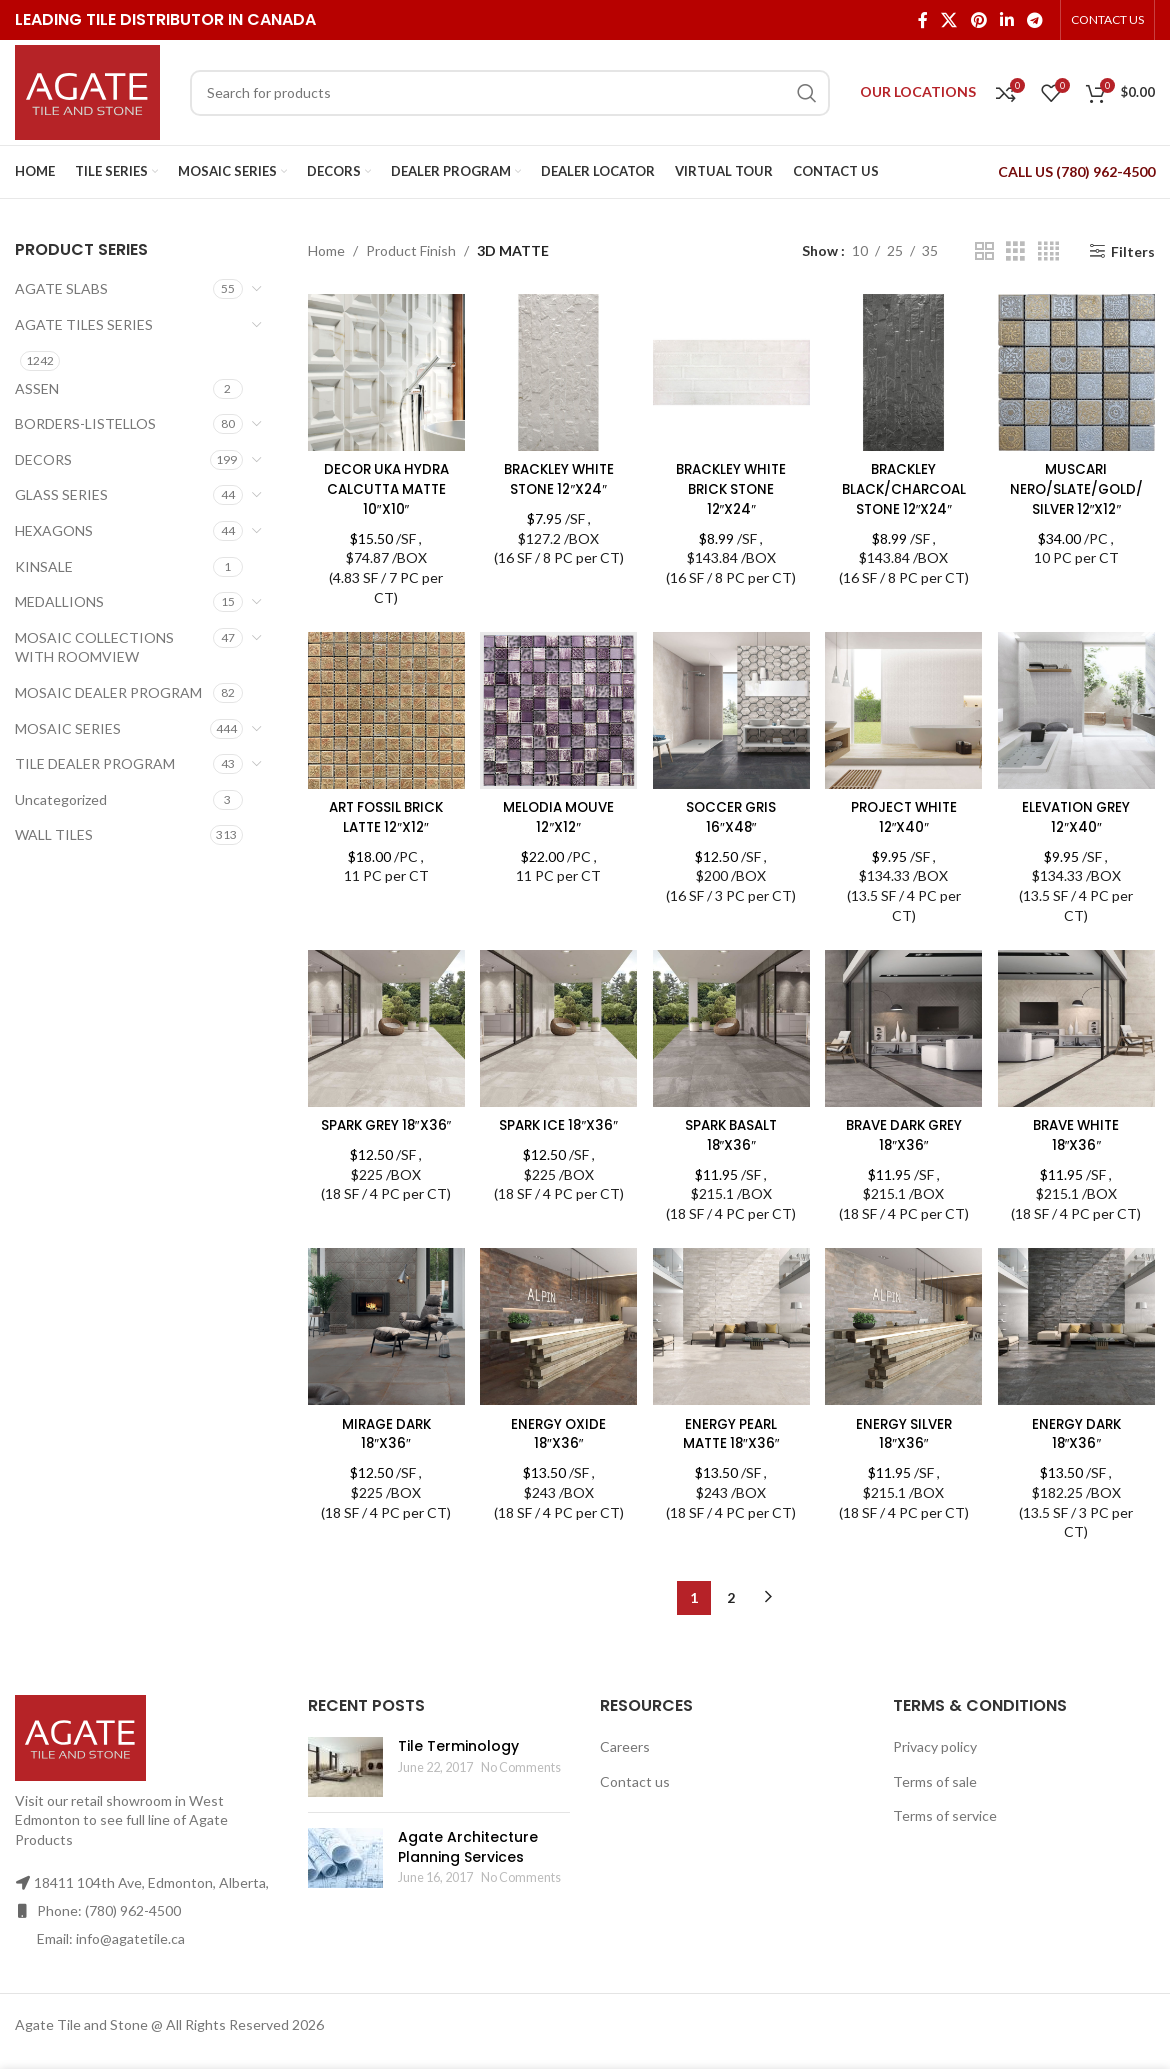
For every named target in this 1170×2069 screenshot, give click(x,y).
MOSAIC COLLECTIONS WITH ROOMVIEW (94, 647)
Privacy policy (935, 1744)
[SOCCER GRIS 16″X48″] (732, 709)
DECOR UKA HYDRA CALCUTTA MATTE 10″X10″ (384, 485)
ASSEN (37, 388)
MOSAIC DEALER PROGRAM (108, 692)
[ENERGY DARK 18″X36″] (1079, 1327)
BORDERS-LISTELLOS (85, 423)
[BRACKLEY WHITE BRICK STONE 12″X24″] (732, 371)
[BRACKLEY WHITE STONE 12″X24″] (558, 371)
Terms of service (945, 1813)
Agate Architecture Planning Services (468, 1845)
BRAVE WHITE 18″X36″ (1078, 1133)
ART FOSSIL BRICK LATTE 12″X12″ (384, 814)
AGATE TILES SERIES (84, 324)
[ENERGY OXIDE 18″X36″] (558, 1327)
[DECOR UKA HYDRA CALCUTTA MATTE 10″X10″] (385, 371)
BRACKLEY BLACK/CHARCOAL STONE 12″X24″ (904, 485)
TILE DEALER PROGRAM (95, 763)
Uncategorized (61, 799)
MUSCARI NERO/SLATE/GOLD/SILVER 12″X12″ (1078, 485)
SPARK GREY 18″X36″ (384, 1133)
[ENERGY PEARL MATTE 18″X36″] (732, 1327)
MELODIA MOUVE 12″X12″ (558, 814)
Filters (1133, 251)
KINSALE (44, 566)
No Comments (521, 1765)
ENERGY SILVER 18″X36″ (904, 1432)
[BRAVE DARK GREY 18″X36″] (905, 1028)
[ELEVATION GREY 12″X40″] (1079, 709)
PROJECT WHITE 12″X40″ (905, 814)
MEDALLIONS (59, 601)
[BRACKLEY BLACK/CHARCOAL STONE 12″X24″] (905, 371)
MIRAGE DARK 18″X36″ (384, 1432)
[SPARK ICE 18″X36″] (558, 1028)
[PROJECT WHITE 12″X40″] (905, 709)
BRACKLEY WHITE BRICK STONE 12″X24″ (731, 485)
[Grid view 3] (1015, 251)
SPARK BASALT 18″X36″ (731, 1133)
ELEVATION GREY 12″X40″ (1078, 814)
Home (326, 250)
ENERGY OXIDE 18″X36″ (557, 1432)
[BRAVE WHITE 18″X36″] (1079, 1028)
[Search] (510, 93)
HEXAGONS (54, 530)
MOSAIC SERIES (68, 728)
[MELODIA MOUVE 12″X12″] (558, 709)
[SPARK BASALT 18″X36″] (732, 1028)
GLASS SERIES (61, 494)
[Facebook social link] (922, 20)
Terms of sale (935, 1779)
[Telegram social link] (1035, 20)
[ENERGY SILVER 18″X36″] (905, 1327)
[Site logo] (87, 90)
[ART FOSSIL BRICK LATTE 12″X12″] (385, 709)
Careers (625, 1744)
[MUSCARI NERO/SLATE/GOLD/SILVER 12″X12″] (1079, 371)
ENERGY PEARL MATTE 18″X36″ (731, 1432)
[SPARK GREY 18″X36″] (385, 1028)
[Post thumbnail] (345, 1765)
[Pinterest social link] (978, 20)
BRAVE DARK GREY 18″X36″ (904, 1133)
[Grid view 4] (1048, 251)
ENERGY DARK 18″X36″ (1078, 1432)
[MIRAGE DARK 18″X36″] (385, 1327)
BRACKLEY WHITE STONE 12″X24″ (557, 476)
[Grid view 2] (984, 251)
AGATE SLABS (61, 288)
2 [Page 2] (731, 1595)
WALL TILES (54, 834)
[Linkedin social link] (1006, 20)
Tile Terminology (458, 1744)
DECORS (43, 459)
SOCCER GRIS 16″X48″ (731, 814)
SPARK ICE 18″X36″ (557, 1123)
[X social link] (949, 20)
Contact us (635, 1779)
